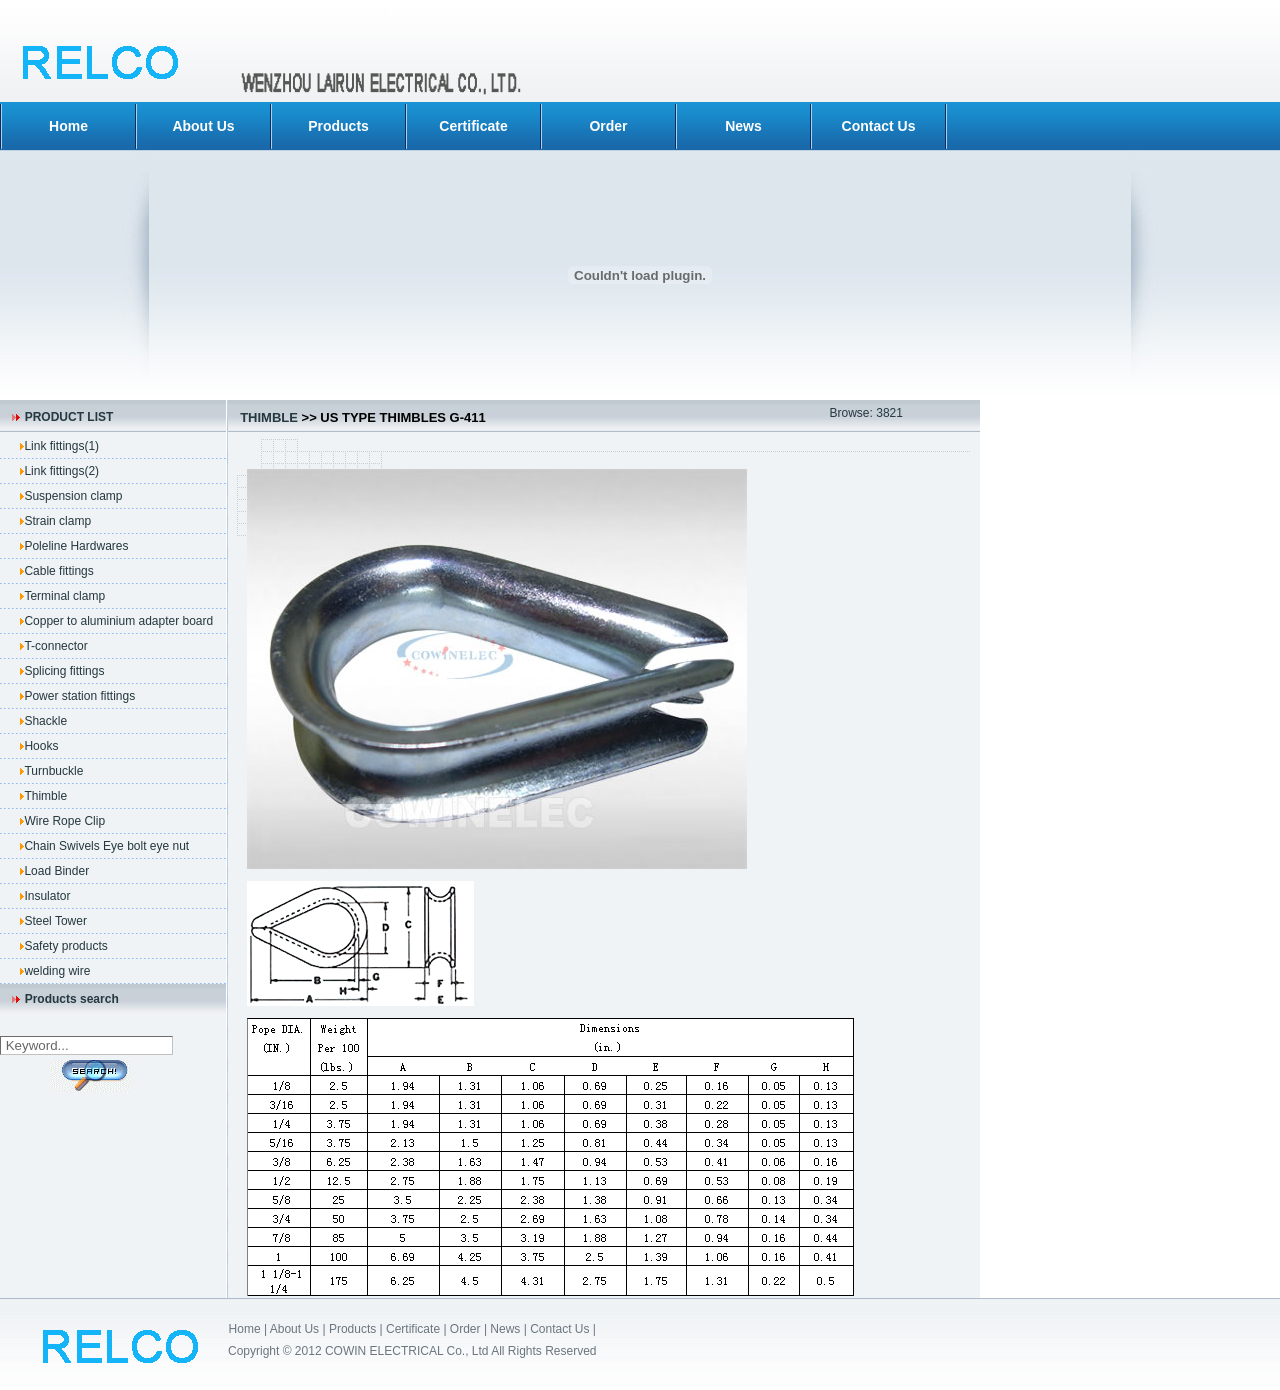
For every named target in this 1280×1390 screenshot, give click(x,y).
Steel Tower (55, 921)
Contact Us (879, 126)
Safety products (65, 946)
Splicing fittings (64, 671)
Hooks (41, 746)
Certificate (473, 126)
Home (68, 126)
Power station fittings (79, 696)
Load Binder (56, 871)
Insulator (47, 896)
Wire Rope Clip (64, 821)
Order (608, 126)
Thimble (45, 796)
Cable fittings (58, 571)
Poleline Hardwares (76, 546)
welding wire (57, 971)
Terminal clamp (64, 596)
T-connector (55, 646)
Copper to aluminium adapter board (118, 621)
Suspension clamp (73, 496)
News (743, 126)
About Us (203, 126)
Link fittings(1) (61, 446)
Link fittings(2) (61, 471)
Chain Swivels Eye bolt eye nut (106, 846)
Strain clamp (57, 521)
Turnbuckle (53, 771)
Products (338, 126)
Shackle (45, 721)
